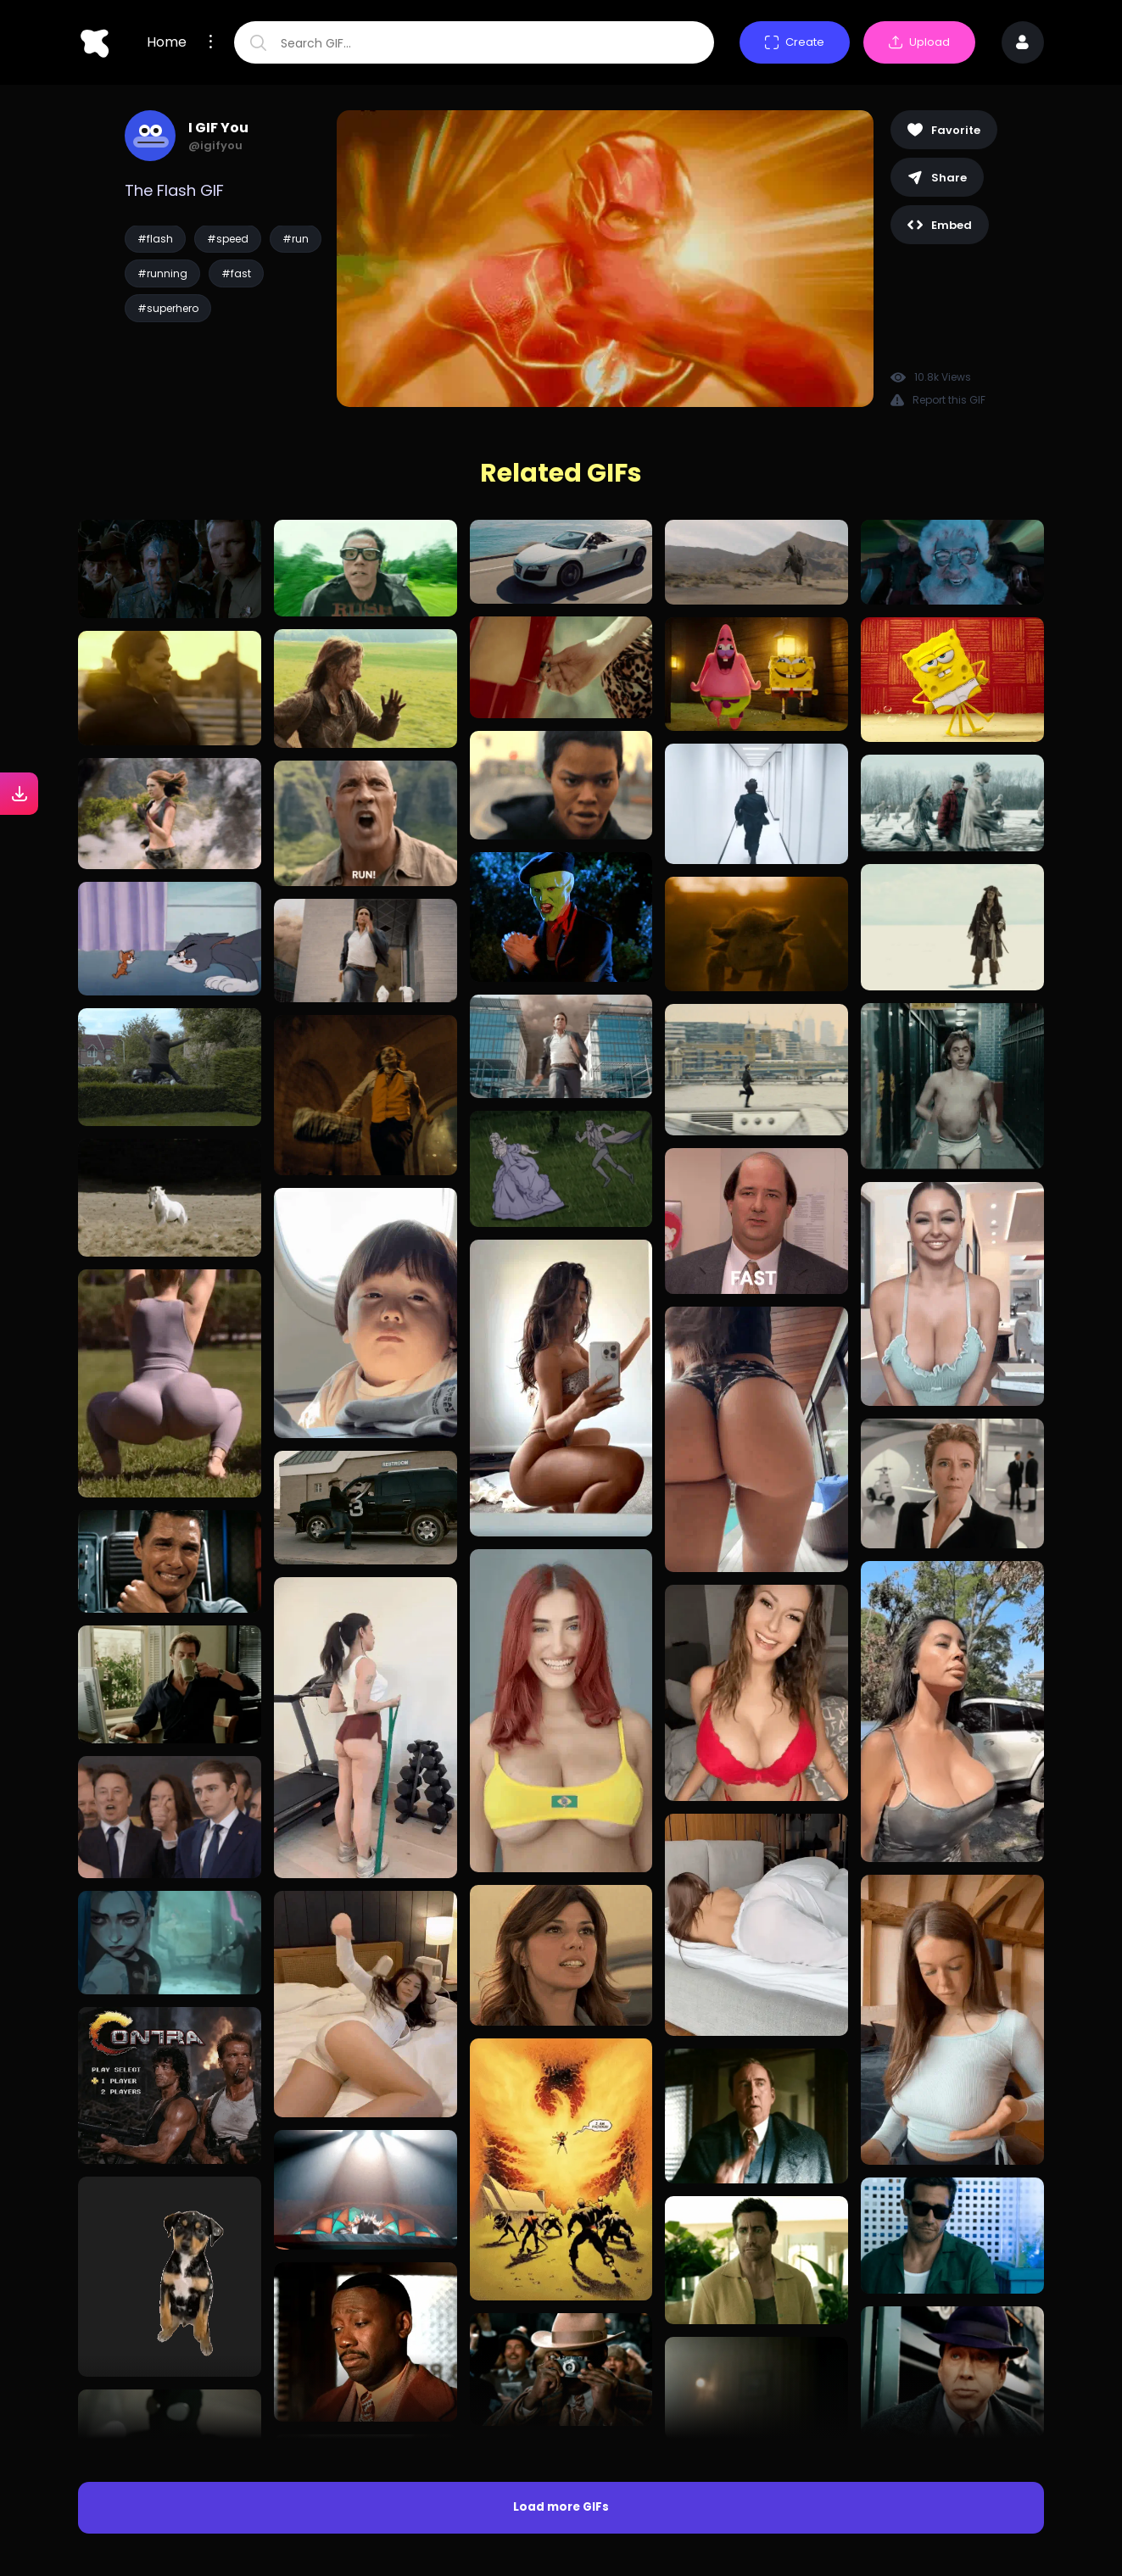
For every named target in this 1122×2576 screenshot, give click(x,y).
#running (162, 273)
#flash (155, 238)
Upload (919, 42)
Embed (939, 225)
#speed (227, 238)
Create (794, 42)
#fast (236, 273)
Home (167, 42)
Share (937, 178)
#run (295, 238)
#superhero (167, 308)
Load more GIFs (561, 2507)
